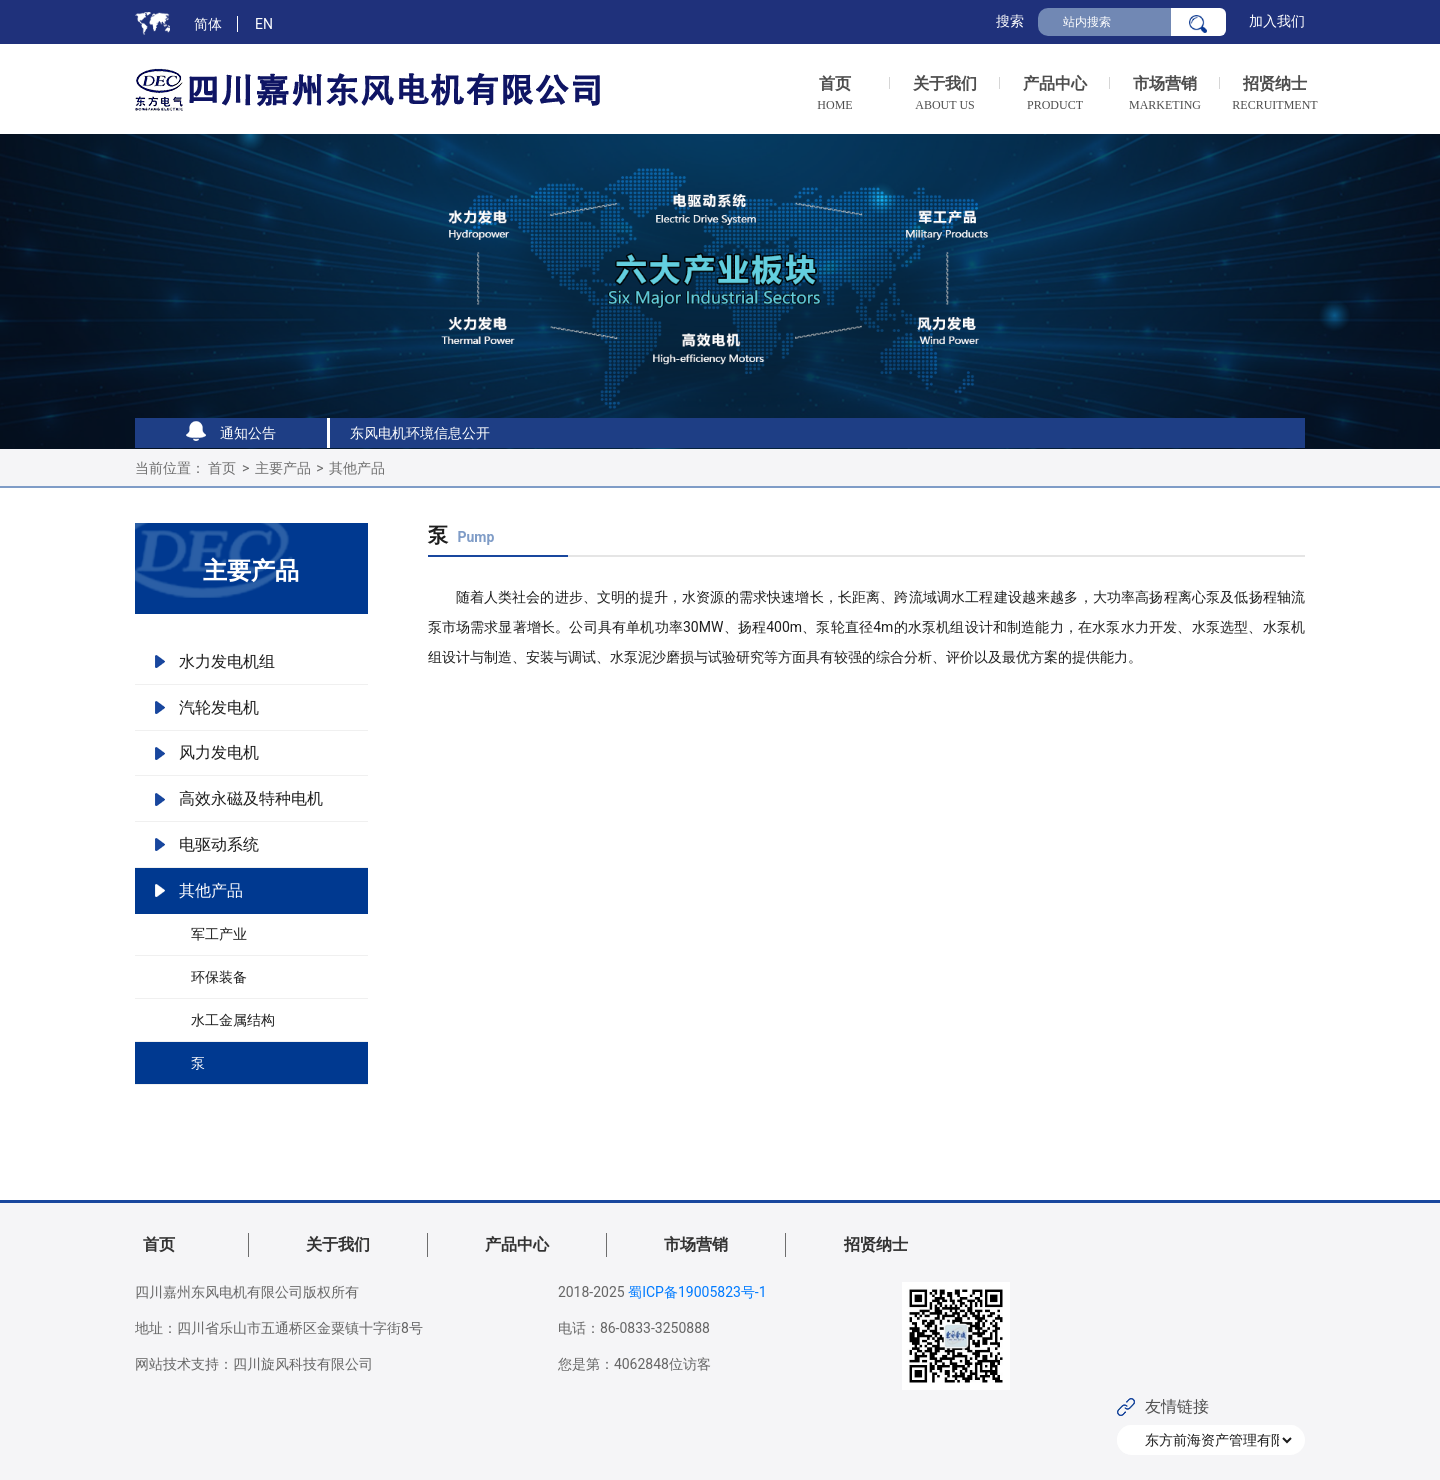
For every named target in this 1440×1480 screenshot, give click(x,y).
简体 (208, 24)
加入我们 (1277, 21)
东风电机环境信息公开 (420, 433)
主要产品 (283, 468)
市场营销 (696, 1244)
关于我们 (338, 1244)
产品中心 (517, 1244)
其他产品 (357, 468)
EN (264, 24)
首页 (222, 468)
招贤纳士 (876, 1244)
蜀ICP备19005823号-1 (697, 1292)
